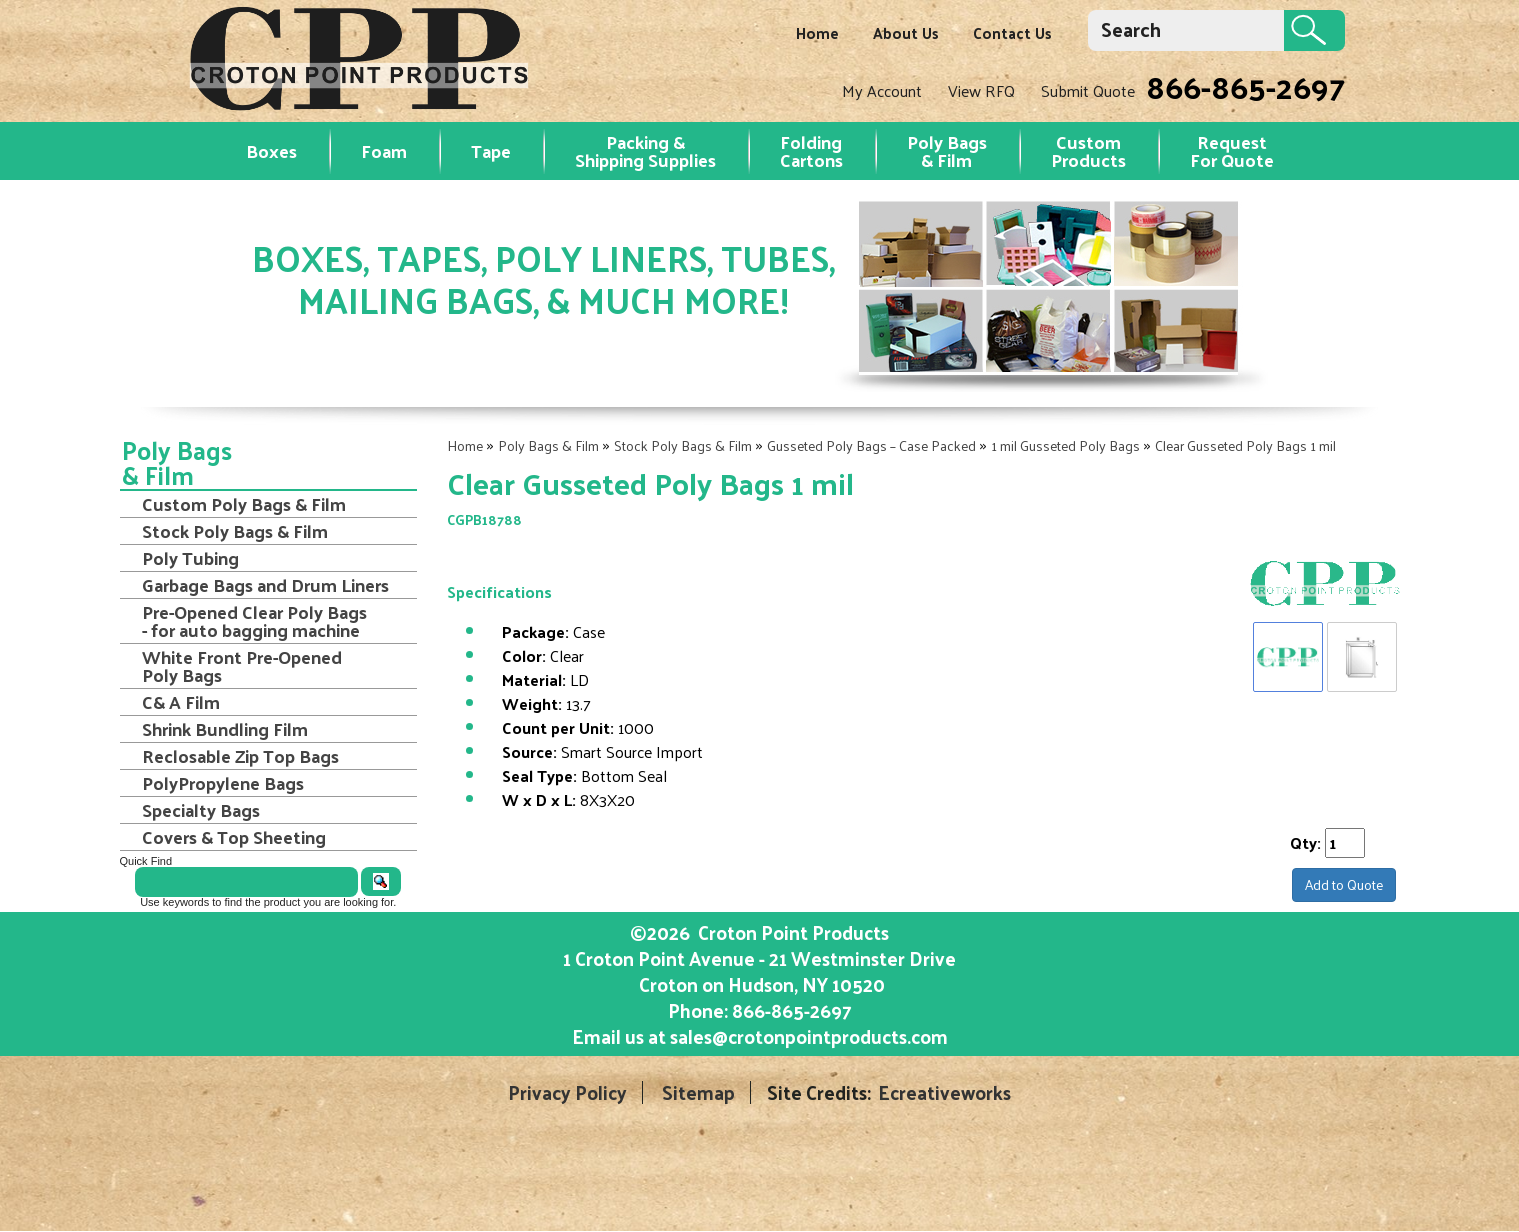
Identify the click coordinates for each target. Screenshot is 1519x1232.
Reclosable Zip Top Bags (240, 756)
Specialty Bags (201, 810)
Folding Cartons (811, 150)
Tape (491, 150)
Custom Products (1088, 150)
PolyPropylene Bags (223, 783)
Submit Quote (1088, 90)
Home (817, 32)
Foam (384, 150)
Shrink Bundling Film (225, 729)
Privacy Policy (567, 1092)
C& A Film (181, 702)
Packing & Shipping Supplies (645, 150)
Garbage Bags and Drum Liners (265, 585)
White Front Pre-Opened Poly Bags (242, 666)
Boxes (271, 150)
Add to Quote (1344, 884)
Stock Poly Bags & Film (683, 445)
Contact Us (1012, 32)
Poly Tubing (190, 558)
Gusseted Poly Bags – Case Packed (871, 445)
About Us (906, 32)
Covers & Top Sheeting (234, 837)
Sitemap (698, 1092)
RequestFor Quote (1232, 150)
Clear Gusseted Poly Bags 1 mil (1245, 445)
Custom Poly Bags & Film (244, 504)
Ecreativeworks (944, 1092)
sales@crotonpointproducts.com (809, 1036)
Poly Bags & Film (947, 150)
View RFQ (981, 90)
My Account (882, 90)
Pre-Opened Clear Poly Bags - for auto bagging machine (254, 621)
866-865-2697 (1245, 86)
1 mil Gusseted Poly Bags (1065, 445)
